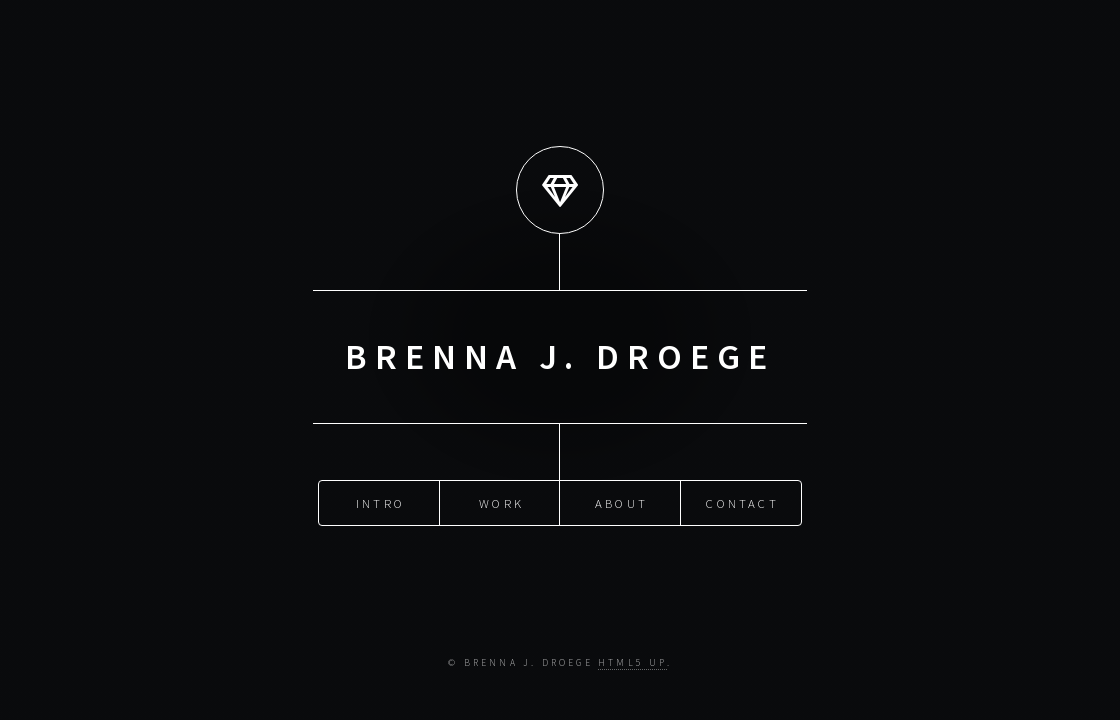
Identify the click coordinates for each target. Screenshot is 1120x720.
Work (501, 502)
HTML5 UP (632, 663)
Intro (380, 502)
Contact (742, 502)
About (621, 502)
